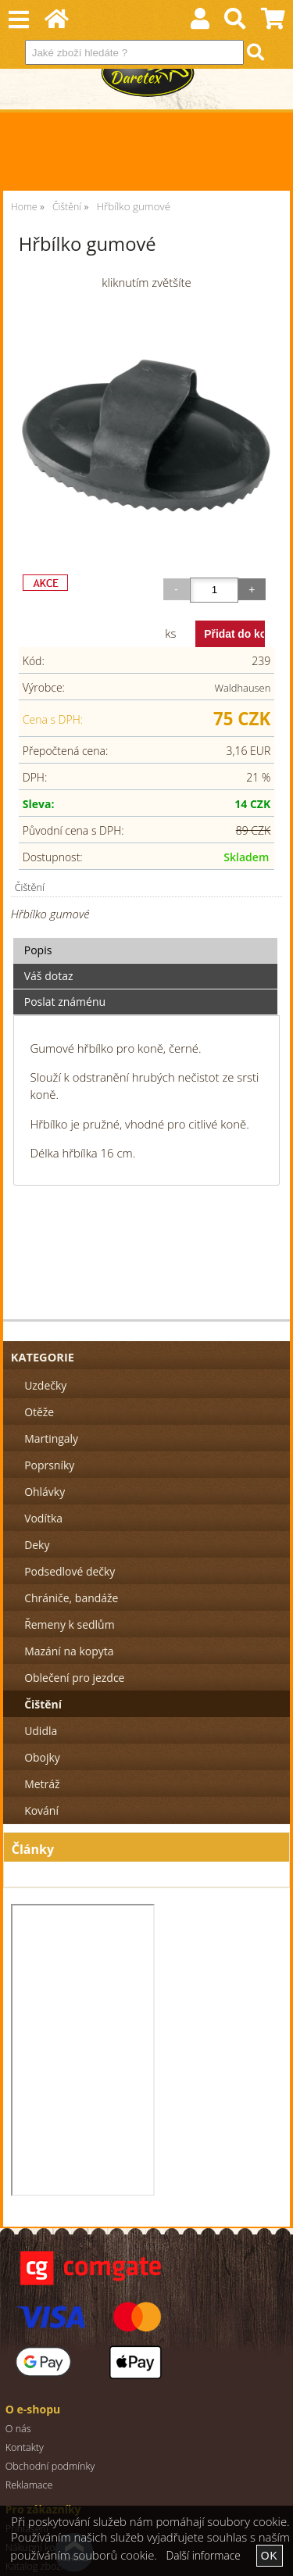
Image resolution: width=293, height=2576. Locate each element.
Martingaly (51, 1438)
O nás (18, 2428)
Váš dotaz (48, 975)
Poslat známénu (64, 1001)
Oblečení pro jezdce (74, 1677)
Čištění (30, 887)
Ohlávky (44, 1491)
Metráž (41, 1783)
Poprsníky (49, 1465)
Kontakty (24, 2447)
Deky (36, 1544)
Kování (41, 1810)
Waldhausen (243, 688)
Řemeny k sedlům (69, 1624)
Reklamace (29, 2485)
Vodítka (43, 1518)
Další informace (203, 2555)
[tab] (145, 938)
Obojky (42, 1757)
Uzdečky (45, 1385)
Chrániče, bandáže (71, 1597)
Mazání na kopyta (68, 1651)
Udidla (40, 1730)
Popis (38, 950)
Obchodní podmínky (50, 2466)
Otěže (39, 1411)
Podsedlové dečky (69, 1571)
